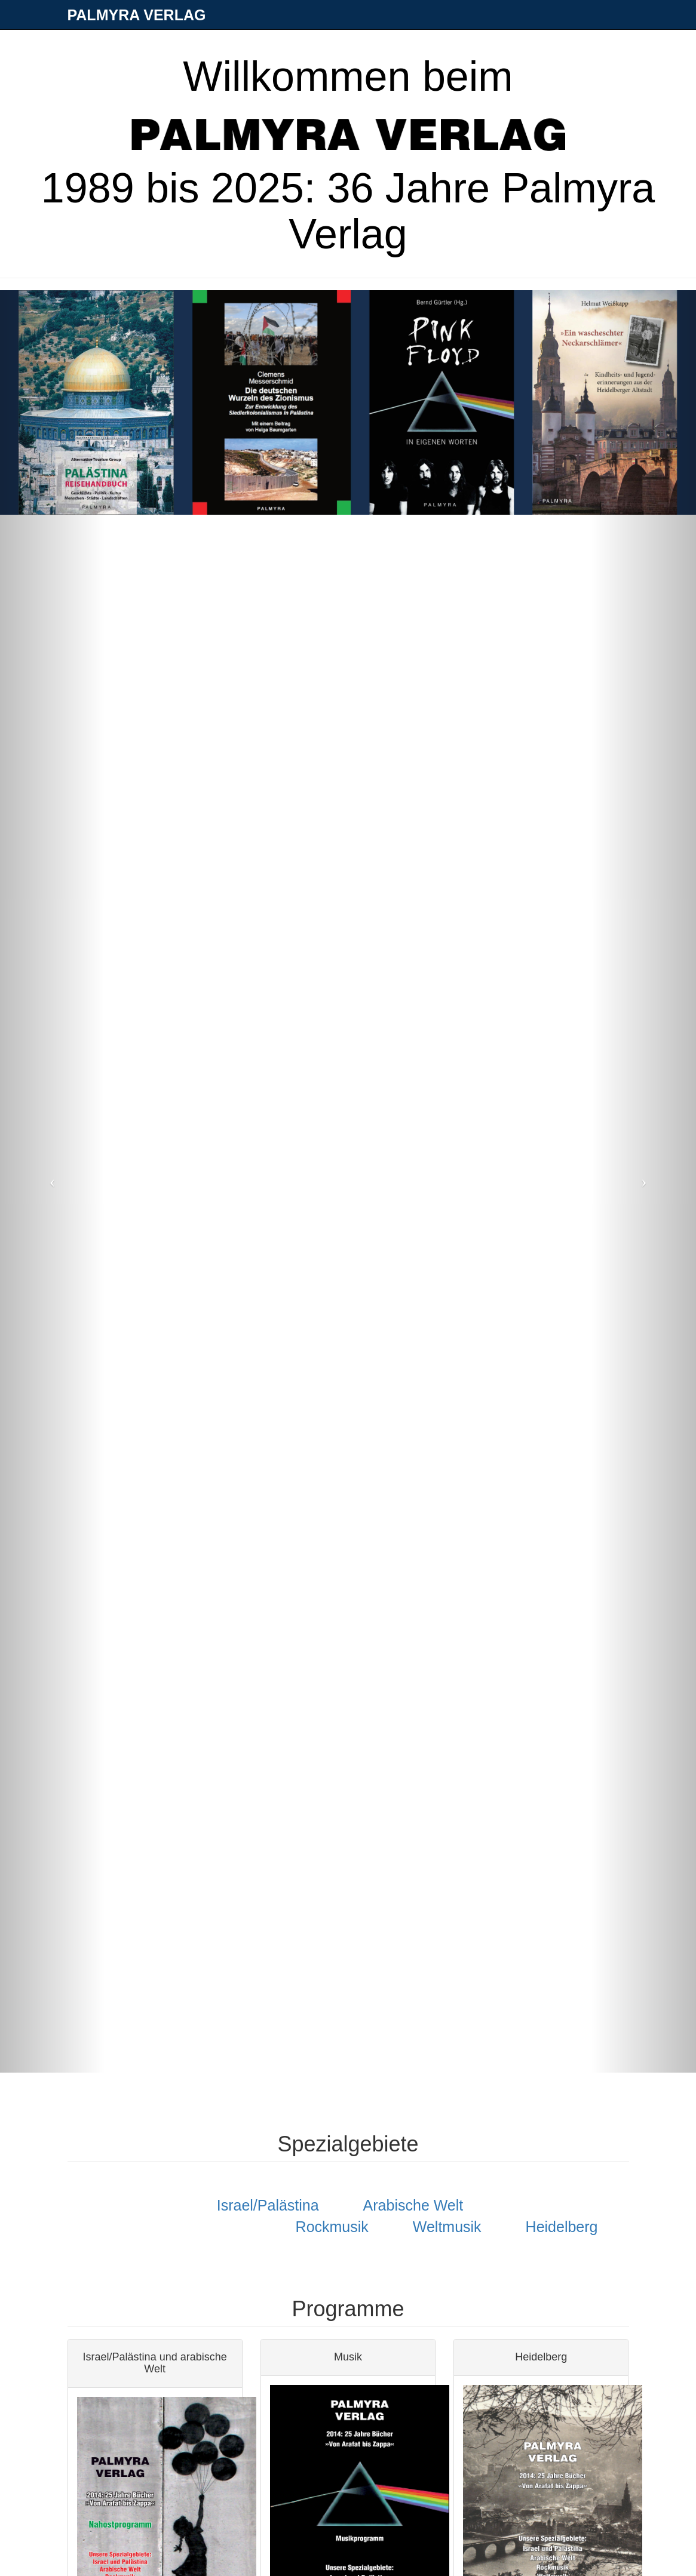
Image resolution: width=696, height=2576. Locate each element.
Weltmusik (447, 2226)
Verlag (222, 45)
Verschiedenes (598, 45)
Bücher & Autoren (292, 45)
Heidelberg (562, 2226)
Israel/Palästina (268, 2205)
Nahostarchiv (522, 45)
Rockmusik (332, 2226)
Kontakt (463, 45)
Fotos (417, 45)
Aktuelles (367, 45)
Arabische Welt (413, 2205)
